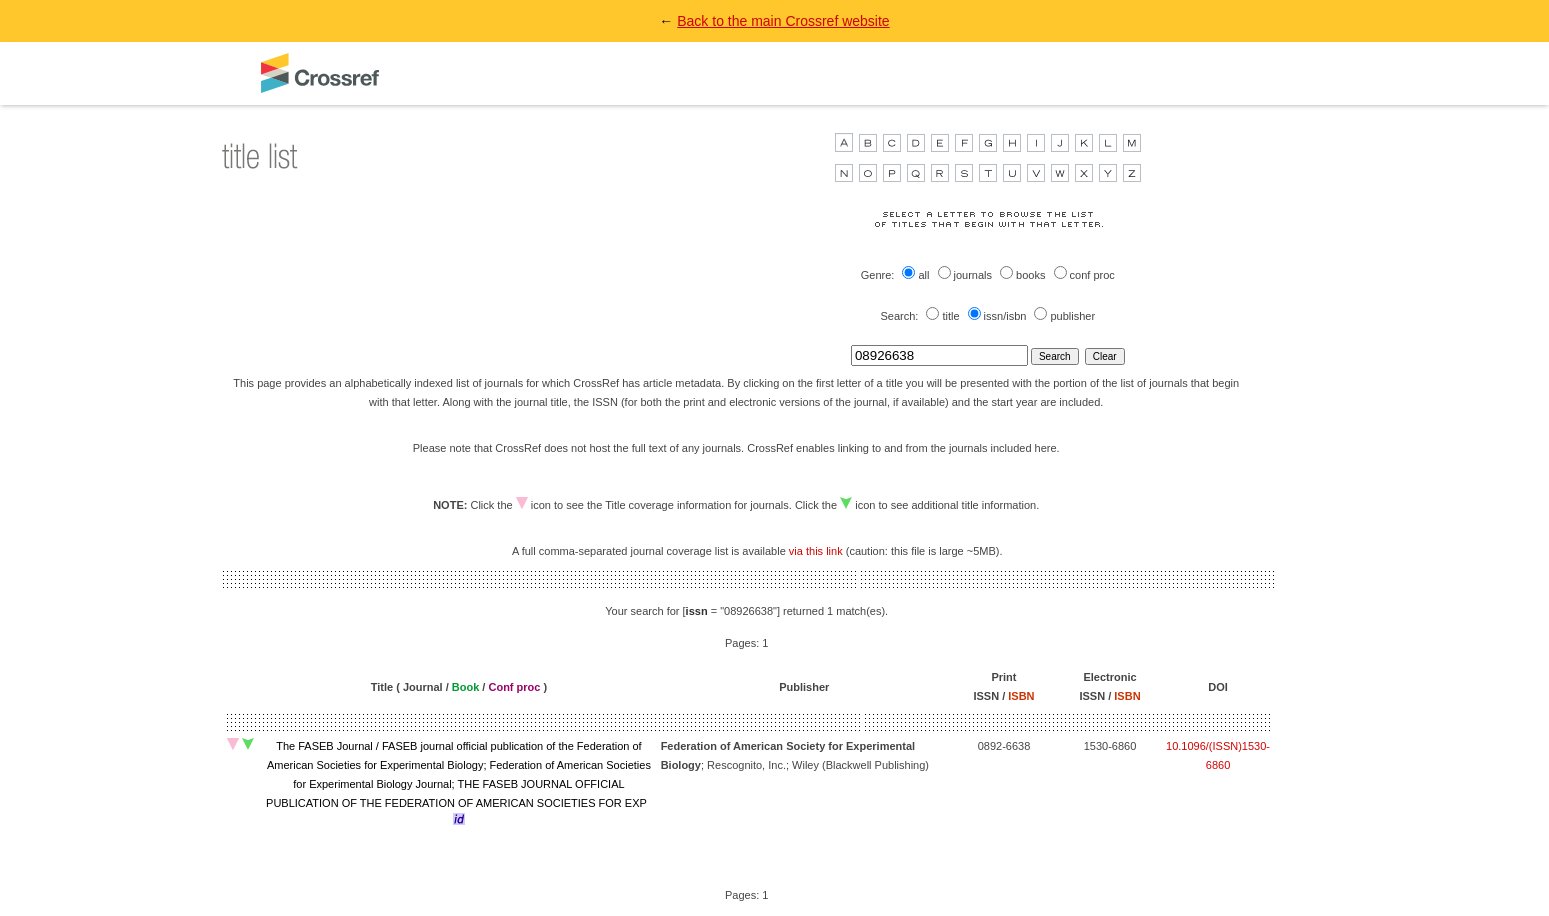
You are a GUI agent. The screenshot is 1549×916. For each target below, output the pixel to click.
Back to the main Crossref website (783, 21)
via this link (816, 551)
